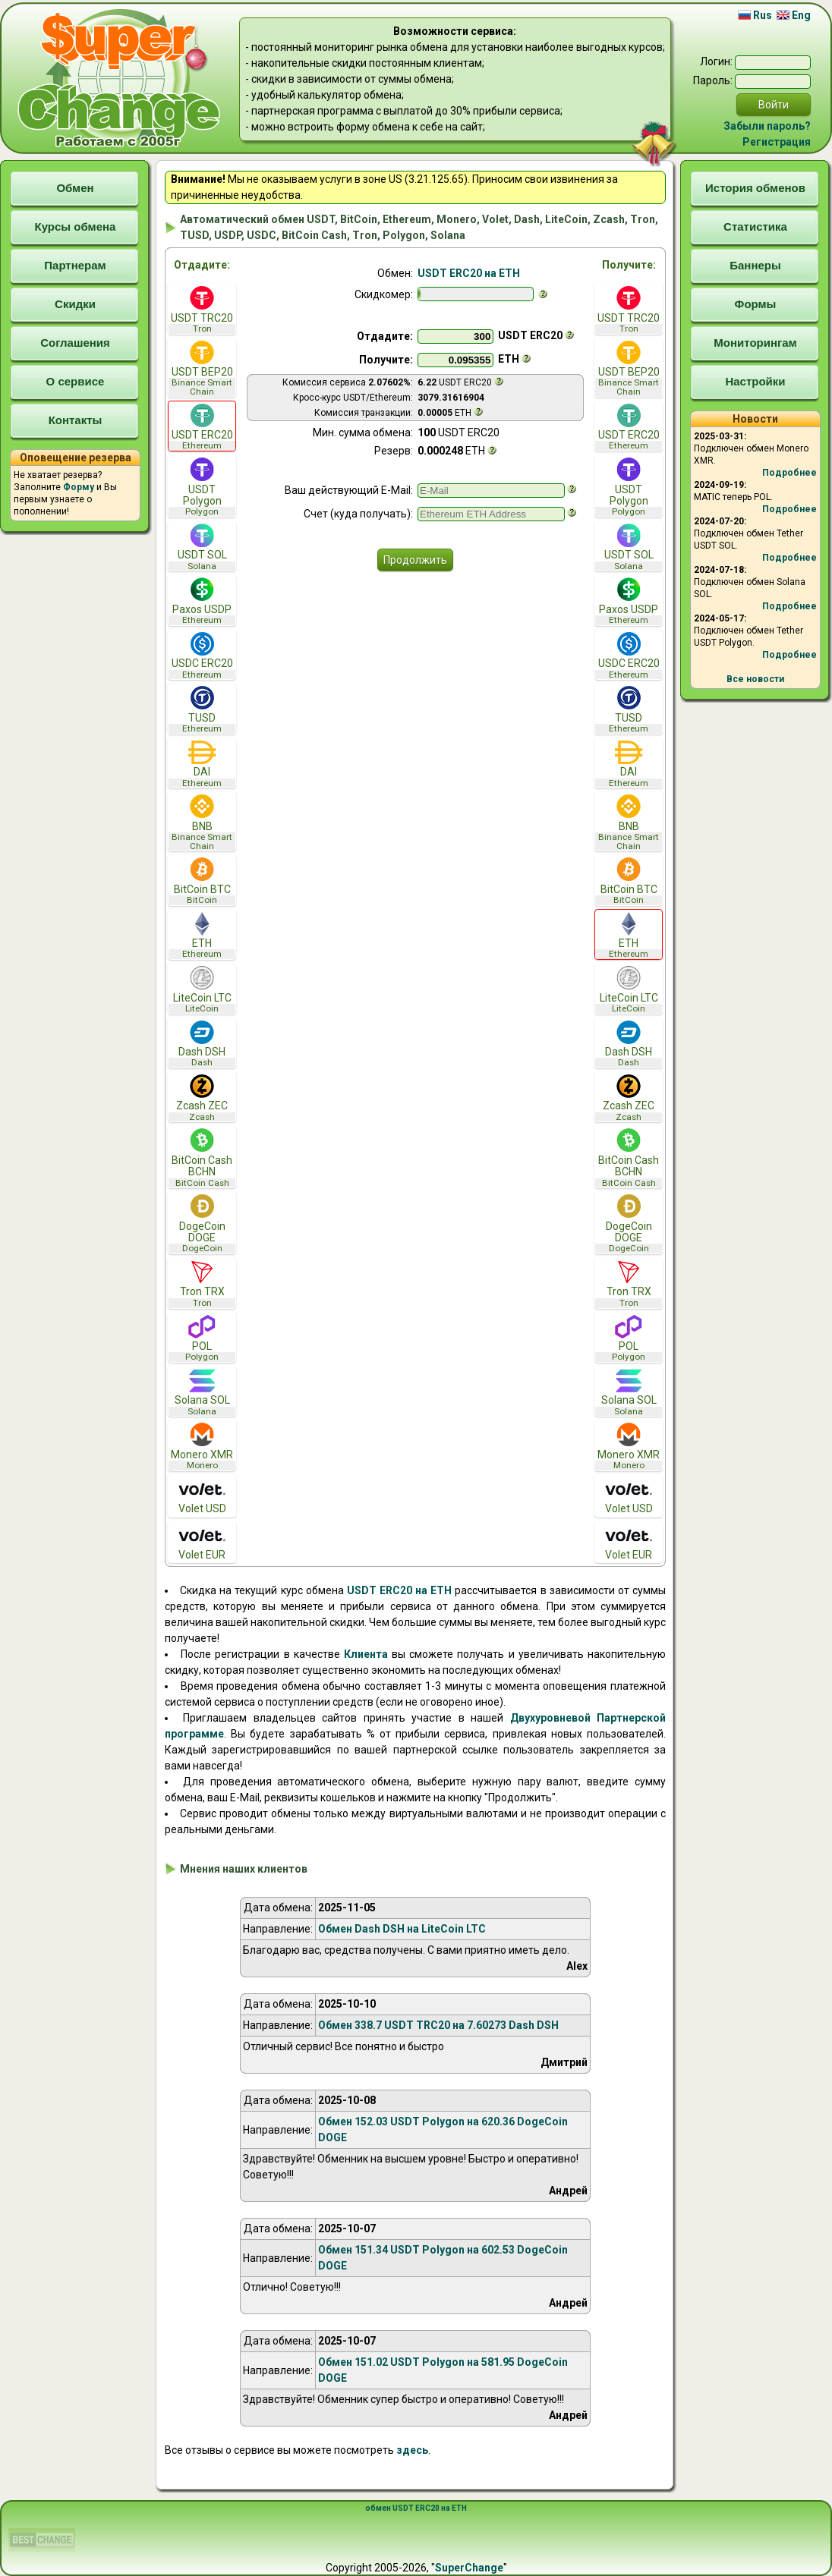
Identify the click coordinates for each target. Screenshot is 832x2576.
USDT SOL (202, 547)
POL (202, 1339)
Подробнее (789, 472)
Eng (794, 15)
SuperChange (469, 2568)
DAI (202, 764)
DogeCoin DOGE (202, 1223)
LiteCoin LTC (202, 990)
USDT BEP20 (202, 369)
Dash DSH (202, 1044)
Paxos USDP (202, 601)
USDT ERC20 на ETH (469, 273)
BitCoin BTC (202, 881)
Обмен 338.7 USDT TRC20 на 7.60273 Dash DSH (438, 2025)
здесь (412, 2450)
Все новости (755, 679)
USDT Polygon (202, 487)
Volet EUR (202, 1542)
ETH (202, 936)
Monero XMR (202, 1446)
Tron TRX (202, 1284)
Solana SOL (202, 1393)
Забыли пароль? (767, 126)
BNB (202, 822)
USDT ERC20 (202, 427)
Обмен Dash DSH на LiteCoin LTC (402, 1929)
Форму (78, 487)
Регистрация (776, 142)
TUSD (202, 710)
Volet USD (202, 1495)
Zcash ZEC (202, 1098)
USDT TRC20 (202, 310)
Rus (755, 15)
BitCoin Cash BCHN (202, 1157)
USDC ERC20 (202, 656)
